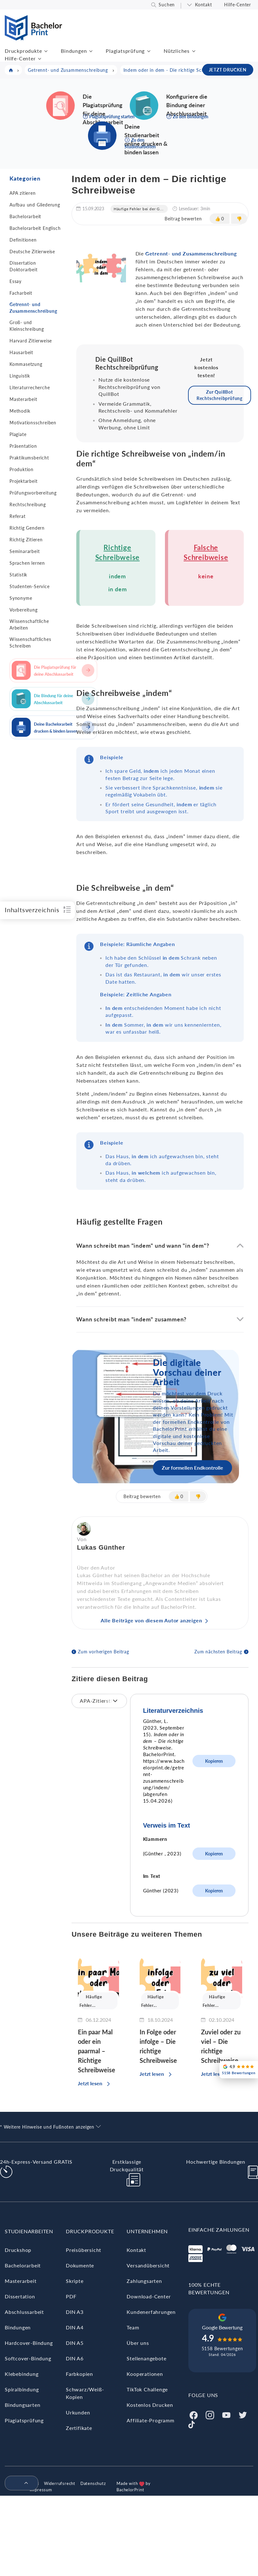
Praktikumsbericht (29, 457)
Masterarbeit (23, 399)
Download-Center (149, 2296)
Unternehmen (147, 2231)
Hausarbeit (21, 352)
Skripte (75, 2281)
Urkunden (78, 2412)
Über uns (138, 2343)
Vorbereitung (23, 609)
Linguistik (19, 375)
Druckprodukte (23, 51)
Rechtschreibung (27, 504)
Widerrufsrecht (59, 2483)
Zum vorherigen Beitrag (103, 1651)
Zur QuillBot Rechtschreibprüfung (219, 395)
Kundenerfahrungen (151, 2312)
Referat (17, 516)
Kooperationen (145, 2374)
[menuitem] (19, 2483)
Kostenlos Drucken (150, 2405)
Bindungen (74, 51)
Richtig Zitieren (26, 539)
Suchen (167, 4)
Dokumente (80, 2265)
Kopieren (214, 1761)
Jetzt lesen (90, 2083)
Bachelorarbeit (25, 216)
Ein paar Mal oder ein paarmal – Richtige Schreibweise (96, 2051)
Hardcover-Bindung (29, 2343)
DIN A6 (75, 2358)
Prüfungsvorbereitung (33, 492)
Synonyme (20, 598)
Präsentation (23, 446)
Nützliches (177, 51)
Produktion (21, 469)
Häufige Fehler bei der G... (139, 208)
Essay (15, 281)
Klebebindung (22, 2374)
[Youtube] (226, 2414)
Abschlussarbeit (24, 2312)
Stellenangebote (146, 2358)
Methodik (19, 411)
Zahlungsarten (144, 2281)
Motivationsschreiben (32, 422)
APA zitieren (22, 193)
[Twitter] (243, 2414)
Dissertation (20, 2296)
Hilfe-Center (237, 4)
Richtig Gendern (27, 528)
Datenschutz (93, 2483)
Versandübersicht (148, 2265)
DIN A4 (75, 2327)
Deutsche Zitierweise (32, 251)
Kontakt (203, 4)
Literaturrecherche (29, 387)
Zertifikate (79, 2428)
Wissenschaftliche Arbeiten (29, 624)
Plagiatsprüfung (125, 51)
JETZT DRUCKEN (228, 69)
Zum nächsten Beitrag (218, 1651)
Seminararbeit (24, 551)
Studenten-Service (29, 586)
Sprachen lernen (27, 563)
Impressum (41, 2489)
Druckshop (18, 2250)
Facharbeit (20, 293)
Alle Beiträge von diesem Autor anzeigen (151, 1620)
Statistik (18, 574)
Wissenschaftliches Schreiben (30, 642)
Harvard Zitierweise (30, 340)
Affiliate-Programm (150, 2420)
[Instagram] (210, 2414)
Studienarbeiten (29, 2231)
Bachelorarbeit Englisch (34, 228)
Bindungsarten (22, 2405)
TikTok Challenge (147, 2389)
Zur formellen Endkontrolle (192, 1468)
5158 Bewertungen (222, 2348)
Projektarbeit (23, 481)
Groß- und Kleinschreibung (26, 326)
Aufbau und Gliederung (34, 204)
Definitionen (23, 240)
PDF (71, 2296)
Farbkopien (79, 2374)
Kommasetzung (25, 364)
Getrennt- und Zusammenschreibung (33, 308)
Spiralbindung (22, 2389)
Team (133, 2327)
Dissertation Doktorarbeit (23, 266)
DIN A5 (75, 2343)
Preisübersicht (83, 2250)
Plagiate (17, 434)
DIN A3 (75, 2312)
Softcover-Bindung (28, 2358)
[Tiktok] (191, 2424)
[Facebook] (193, 2414)
